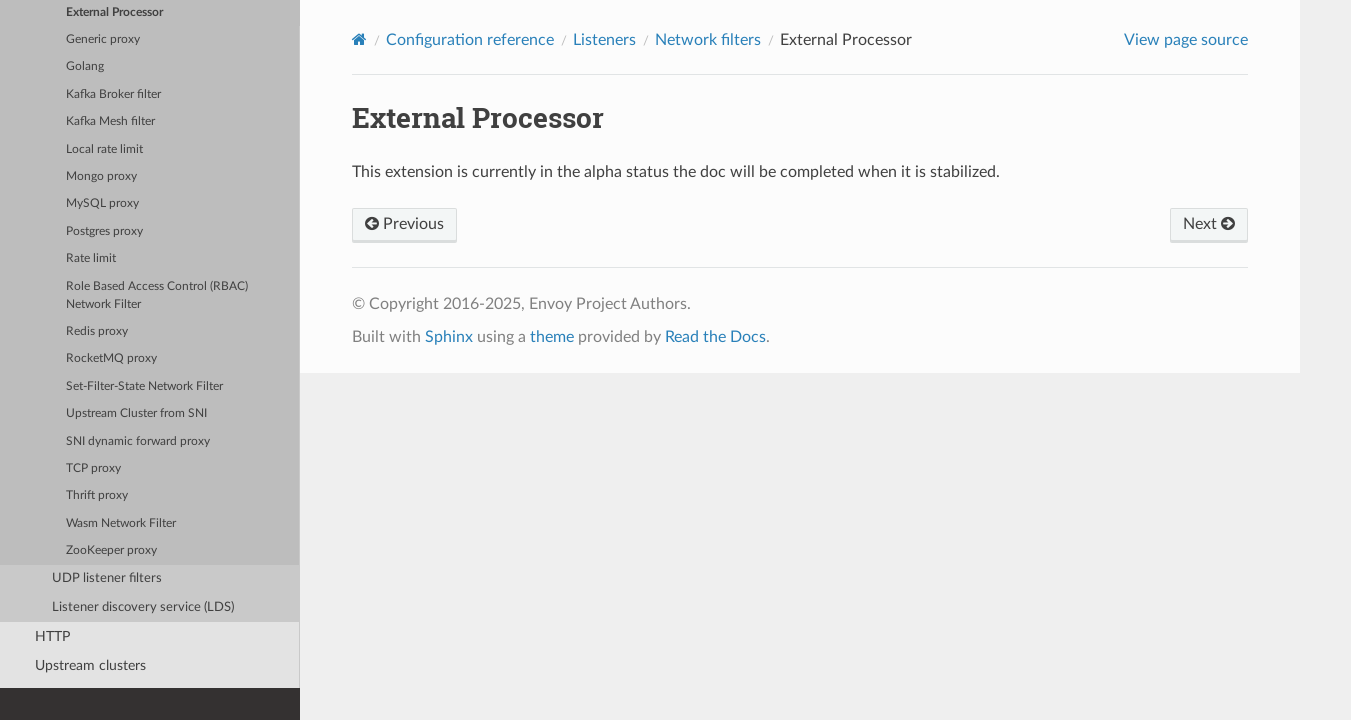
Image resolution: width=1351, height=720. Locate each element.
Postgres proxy (104, 231)
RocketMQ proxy (111, 358)
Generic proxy (103, 39)
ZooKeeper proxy (111, 550)
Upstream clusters (90, 665)
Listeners (604, 40)
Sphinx (449, 337)
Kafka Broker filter (113, 94)
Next (1209, 224)
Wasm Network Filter (121, 523)
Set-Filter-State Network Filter (144, 386)
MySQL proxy (102, 203)
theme (552, 337)
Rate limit (91, 258)
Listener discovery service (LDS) (143, 607)
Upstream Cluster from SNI (136, 413)
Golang (85, 66)
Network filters (708, 40)
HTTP (52, 636)
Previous (404, 224)
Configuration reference (470, 40)
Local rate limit (104, 149)
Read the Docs (715, 337)
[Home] (359, 39)
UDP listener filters (107, 578)
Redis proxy (97, 331)
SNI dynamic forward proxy (138, 441)
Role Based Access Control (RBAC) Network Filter (157, 295)
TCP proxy (93, 468)
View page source (1186, 40)
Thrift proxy (97, 495)
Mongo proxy (101, 176)
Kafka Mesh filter (110, 121)
